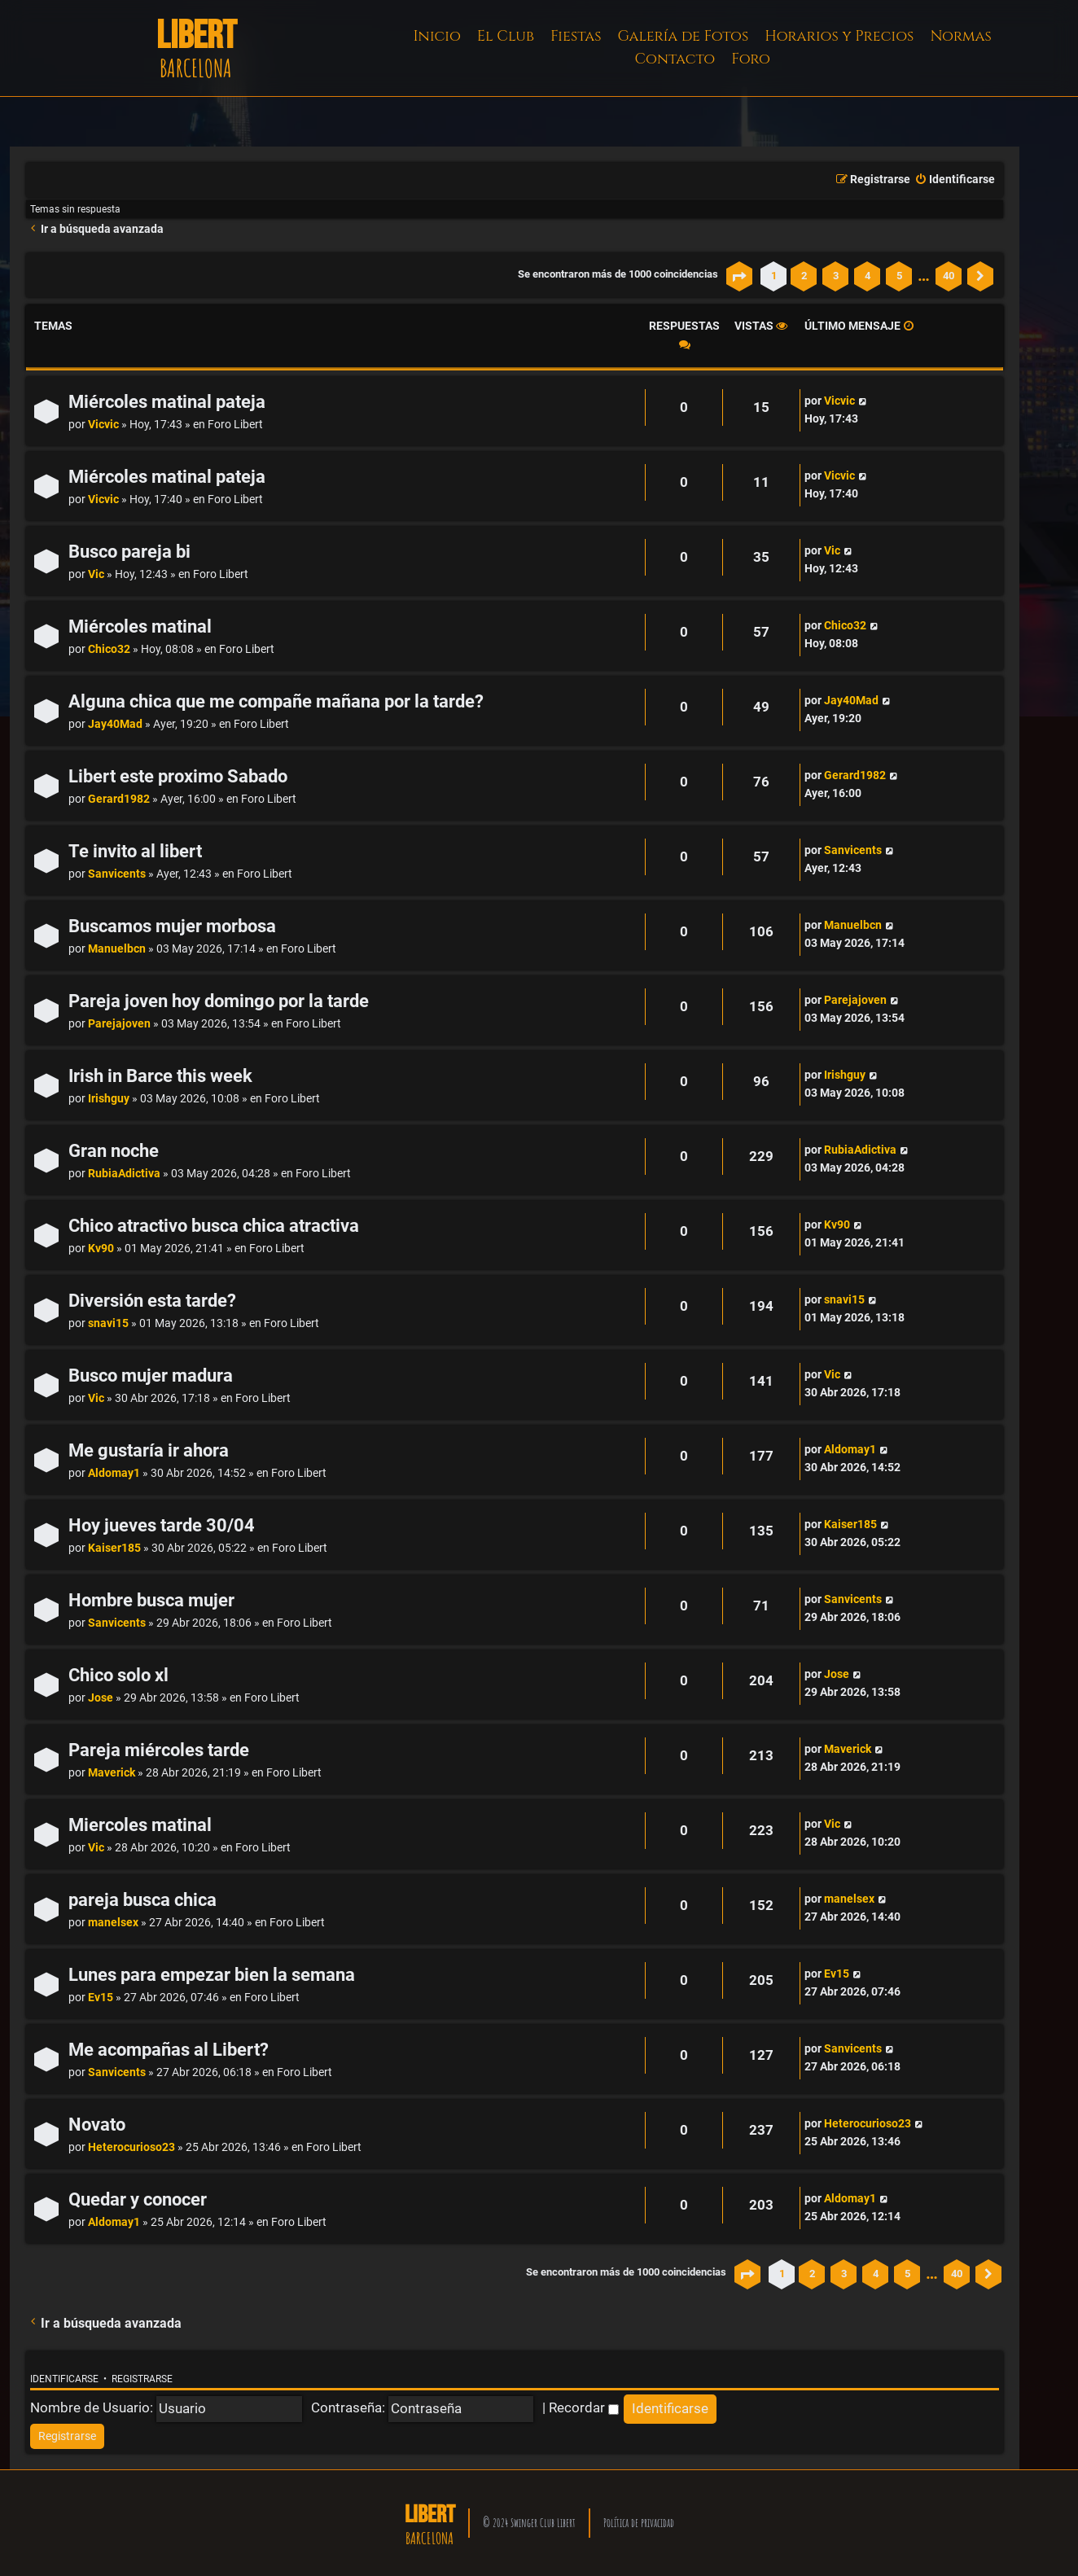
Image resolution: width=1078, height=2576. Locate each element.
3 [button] (836, 275)
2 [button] (804, 275)
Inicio (437, 36)
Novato (96, 2124)
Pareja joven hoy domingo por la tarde (218, 1001)
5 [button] (899, 275)
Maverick (111, 1773)
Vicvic (103, 425)
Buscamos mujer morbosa (172, 926)
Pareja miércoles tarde (158, 1750)
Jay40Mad (115, 724)
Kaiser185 (114, 1548)
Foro (750, 59)
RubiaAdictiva (124, 1174)
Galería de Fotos (683, 36)
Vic (96, 574)
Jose (100, 1698)
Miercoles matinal (140, 1825)
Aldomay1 (114, 1473)
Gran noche (113, 1151)
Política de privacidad (638, 2523)
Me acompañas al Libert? (168, 2049)
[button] (739, 276)
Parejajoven (119, 1024)
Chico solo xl (118, 1675)
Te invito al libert (135, 851)
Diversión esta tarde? (152, 1300)
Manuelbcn (117, 949)
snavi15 (108, 1323)
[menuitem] (954, 180)
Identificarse (64, 2379)
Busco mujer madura (150, 1375)
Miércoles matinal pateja (166, 402)
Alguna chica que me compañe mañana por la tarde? (276, 701)
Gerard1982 (119, 799)
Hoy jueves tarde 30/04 (161, 1525)
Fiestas (576, 36)
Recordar (584, 2407)
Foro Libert (235, 425)
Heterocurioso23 (131, 2147)
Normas (960, 36)
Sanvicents (117, 874)
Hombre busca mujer (151, 1600)
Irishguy (108, 1099)
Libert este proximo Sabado (177, 776)
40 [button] (948, 275)
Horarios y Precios (839, 36)
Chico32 (109, 649)
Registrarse (142, 2379)
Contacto (674, 59)
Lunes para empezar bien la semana (211, 1975)
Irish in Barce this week (160, 1076)
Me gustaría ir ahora (148, 1450)
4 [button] (867, 275)
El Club (505, 36)
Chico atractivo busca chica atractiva (213, 1226)
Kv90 (101, 1248)
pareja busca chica (142, 1900)
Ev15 (100, 1997)
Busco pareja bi (129, 551)
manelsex (113, 1923)
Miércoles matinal (140, 626)
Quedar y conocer (137, 2199)
